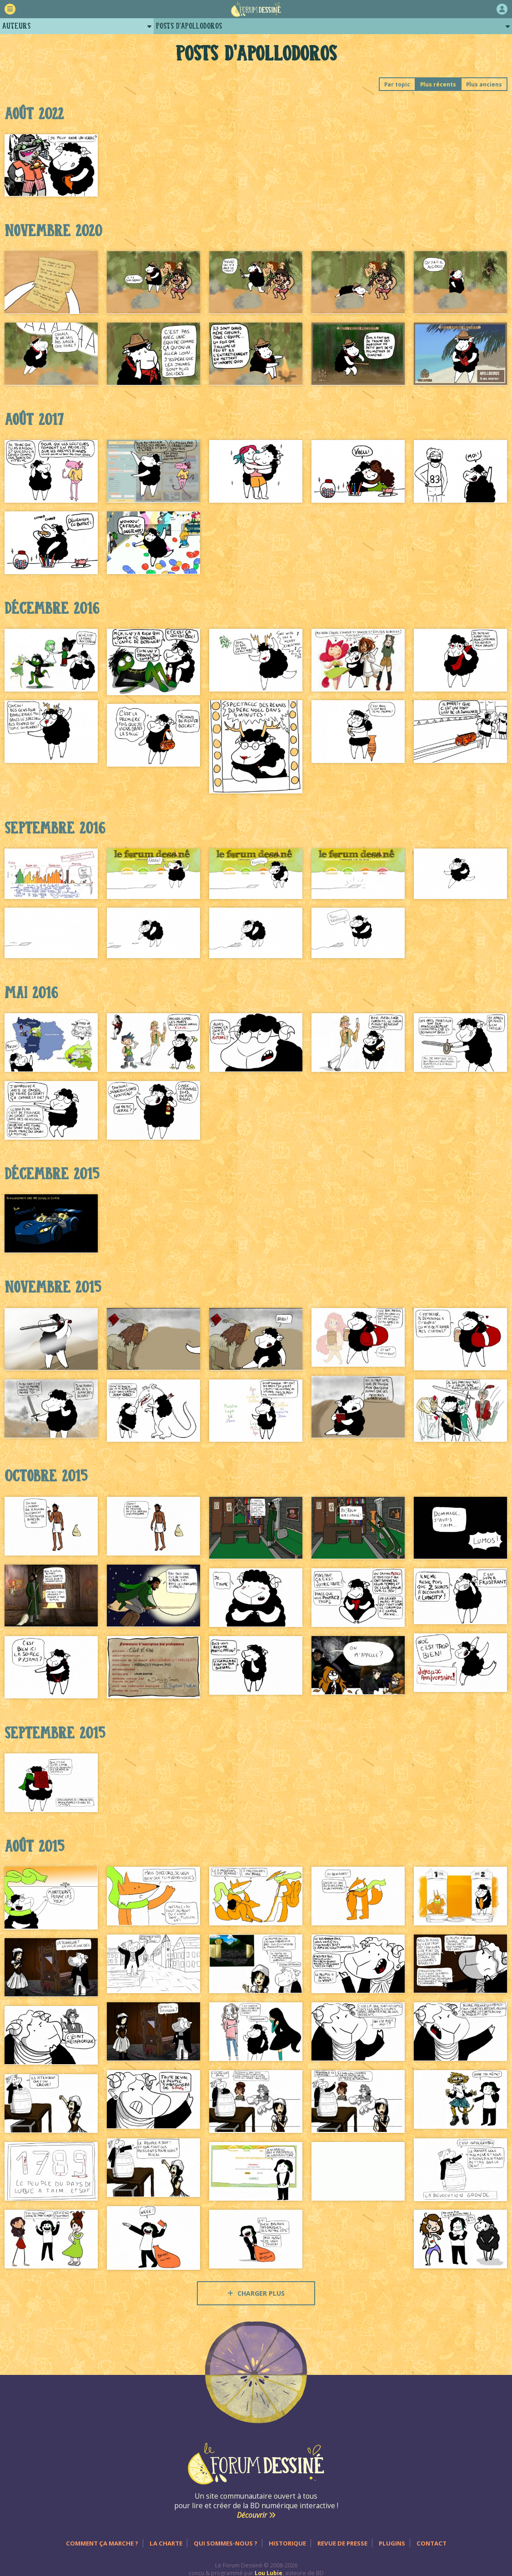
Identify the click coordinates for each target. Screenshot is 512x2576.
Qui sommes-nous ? (225, 2543)
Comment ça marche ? (102, 2543)
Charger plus (256, 2293)
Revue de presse (342, 2543)
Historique (287, 2543)
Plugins (392, 2543)
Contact (432, 2543)
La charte (166, 2543)
